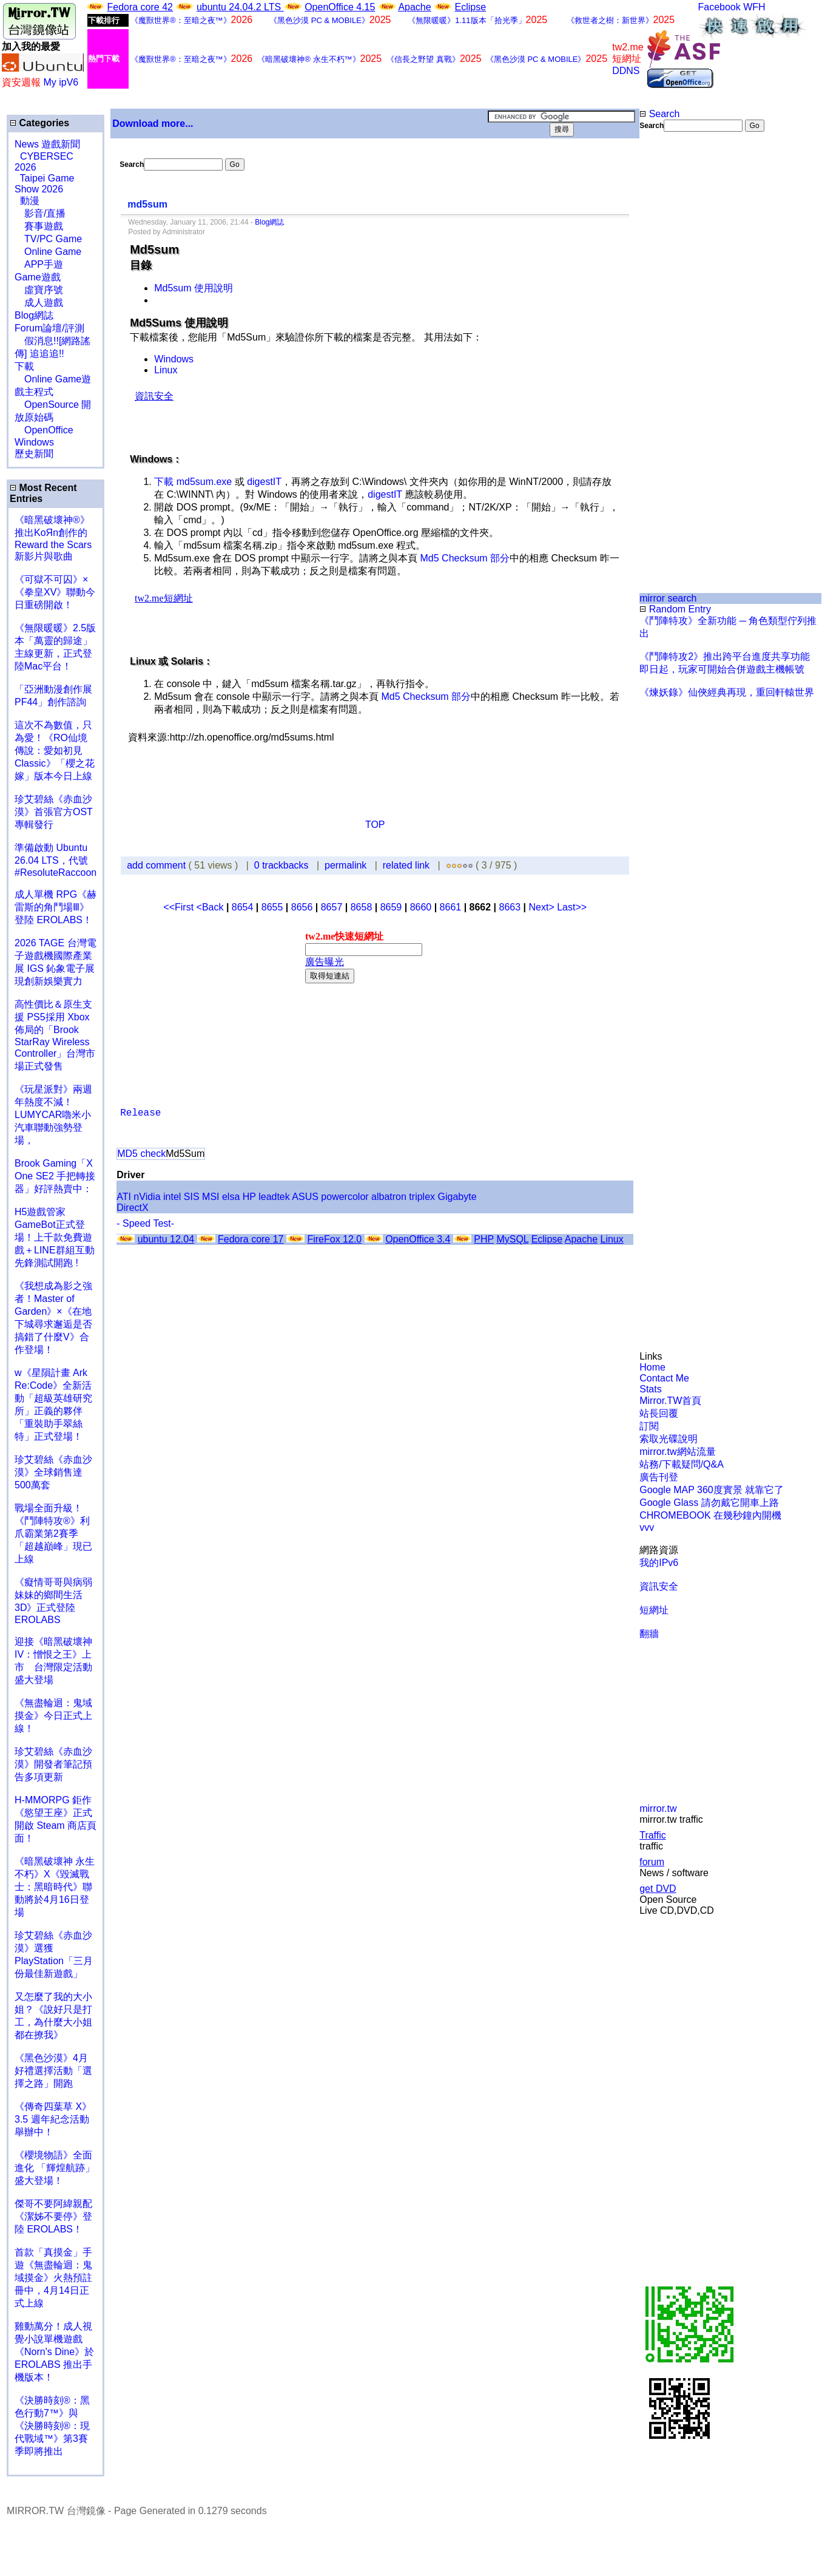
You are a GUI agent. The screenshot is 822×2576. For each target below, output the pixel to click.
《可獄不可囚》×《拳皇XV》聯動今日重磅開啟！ (55, 592)
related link (406, 865)
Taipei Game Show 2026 (44, 183)
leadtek (274, 1196)
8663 (510, 907)
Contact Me (664, 1378)
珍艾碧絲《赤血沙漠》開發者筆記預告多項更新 (53, 1764)
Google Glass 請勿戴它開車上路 (708, 1502)
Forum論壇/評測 (49, 328)
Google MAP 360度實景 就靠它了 (711, 1490)
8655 (272, 907)
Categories (39, 123)
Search (659, 114)
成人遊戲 (39, 302)
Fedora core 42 (140, 7)
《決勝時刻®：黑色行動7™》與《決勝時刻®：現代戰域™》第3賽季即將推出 (52, 2425)
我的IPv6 (658, 1562)
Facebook (719, 7)
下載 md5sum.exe (193, 481)
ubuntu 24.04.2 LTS (240, 7)
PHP (484, 1239)
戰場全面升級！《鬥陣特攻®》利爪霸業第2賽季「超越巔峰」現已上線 (53, 1533)
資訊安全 (658, 1586)
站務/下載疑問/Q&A (681, 1464)
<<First (179, 907)
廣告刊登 (658, 1477)
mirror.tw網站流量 (677, 1451)
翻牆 (649, 1634)
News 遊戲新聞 (47, 144)
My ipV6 (60, 82)
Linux (165, 370)
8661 (451, 907)
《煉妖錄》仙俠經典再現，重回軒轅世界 (726, 692)
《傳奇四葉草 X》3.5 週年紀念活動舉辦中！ (53, 2119)
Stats (650, 1389)
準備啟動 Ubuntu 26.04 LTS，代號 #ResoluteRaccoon (55, 860)
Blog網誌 (34, 315)
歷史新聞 (34, 454)
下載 (24, 366)
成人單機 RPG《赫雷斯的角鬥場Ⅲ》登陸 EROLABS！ (55, 907)
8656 (302, 907)
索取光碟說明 (668, 1439)
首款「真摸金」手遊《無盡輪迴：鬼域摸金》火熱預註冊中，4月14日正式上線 (53, 2277)
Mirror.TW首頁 (670, 1400)
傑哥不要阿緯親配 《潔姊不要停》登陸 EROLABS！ (53, 2216)
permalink (345, 865)
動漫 (29, 200)
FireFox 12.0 (334, 1239)
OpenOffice (44, 430)
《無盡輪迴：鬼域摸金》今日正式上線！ (53, 1716)
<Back (211, 907)
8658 (361, 907)
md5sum (147, 204)
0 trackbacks (281, 865)
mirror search (667, 598)
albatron (388, 1196)
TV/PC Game (48, 239)
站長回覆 (658, 1413)
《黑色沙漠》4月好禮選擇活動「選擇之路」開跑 (53, 2071)
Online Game (48, 251)
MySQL (512, 1239)
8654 (243, 907)
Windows (34, 442)
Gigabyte (457, 1196)
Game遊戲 (38, 277)
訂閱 (649, 1426)
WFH (754, 7)
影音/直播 (40, 213)
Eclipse (471, 7)
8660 (421, 907)
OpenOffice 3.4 (417, 1239)
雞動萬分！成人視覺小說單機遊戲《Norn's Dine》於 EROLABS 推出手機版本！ (54, 2351)
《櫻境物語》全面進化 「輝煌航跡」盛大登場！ (55, 2168)
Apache (414, 7)
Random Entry (675, 609)
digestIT (264, 481)
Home (652, 1367)
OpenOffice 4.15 (340, 7)
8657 (332, 907)
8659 (391, 907)
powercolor (344, 1196)
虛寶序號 (39, 290)
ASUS (305, 1196)
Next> (542, 907)
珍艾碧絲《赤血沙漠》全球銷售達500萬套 (53, 1472)
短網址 (654, 1610)
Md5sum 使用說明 (193, 288)
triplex (422, 1196)
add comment (157, 865)
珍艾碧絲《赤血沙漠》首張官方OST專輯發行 (54, 812)
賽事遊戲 (39, 226)
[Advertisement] (678, 191)
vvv (646, 1527)
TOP (375, 824)
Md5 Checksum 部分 (465, 558)
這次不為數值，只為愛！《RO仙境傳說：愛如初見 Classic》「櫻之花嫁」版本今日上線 (58, 750)
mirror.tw (657, 1808)
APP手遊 (39, 264)
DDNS (625, 71)
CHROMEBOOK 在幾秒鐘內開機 (710, 1515)
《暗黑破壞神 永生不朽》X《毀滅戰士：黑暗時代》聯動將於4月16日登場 (55, 1886)
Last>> (572, 907)
